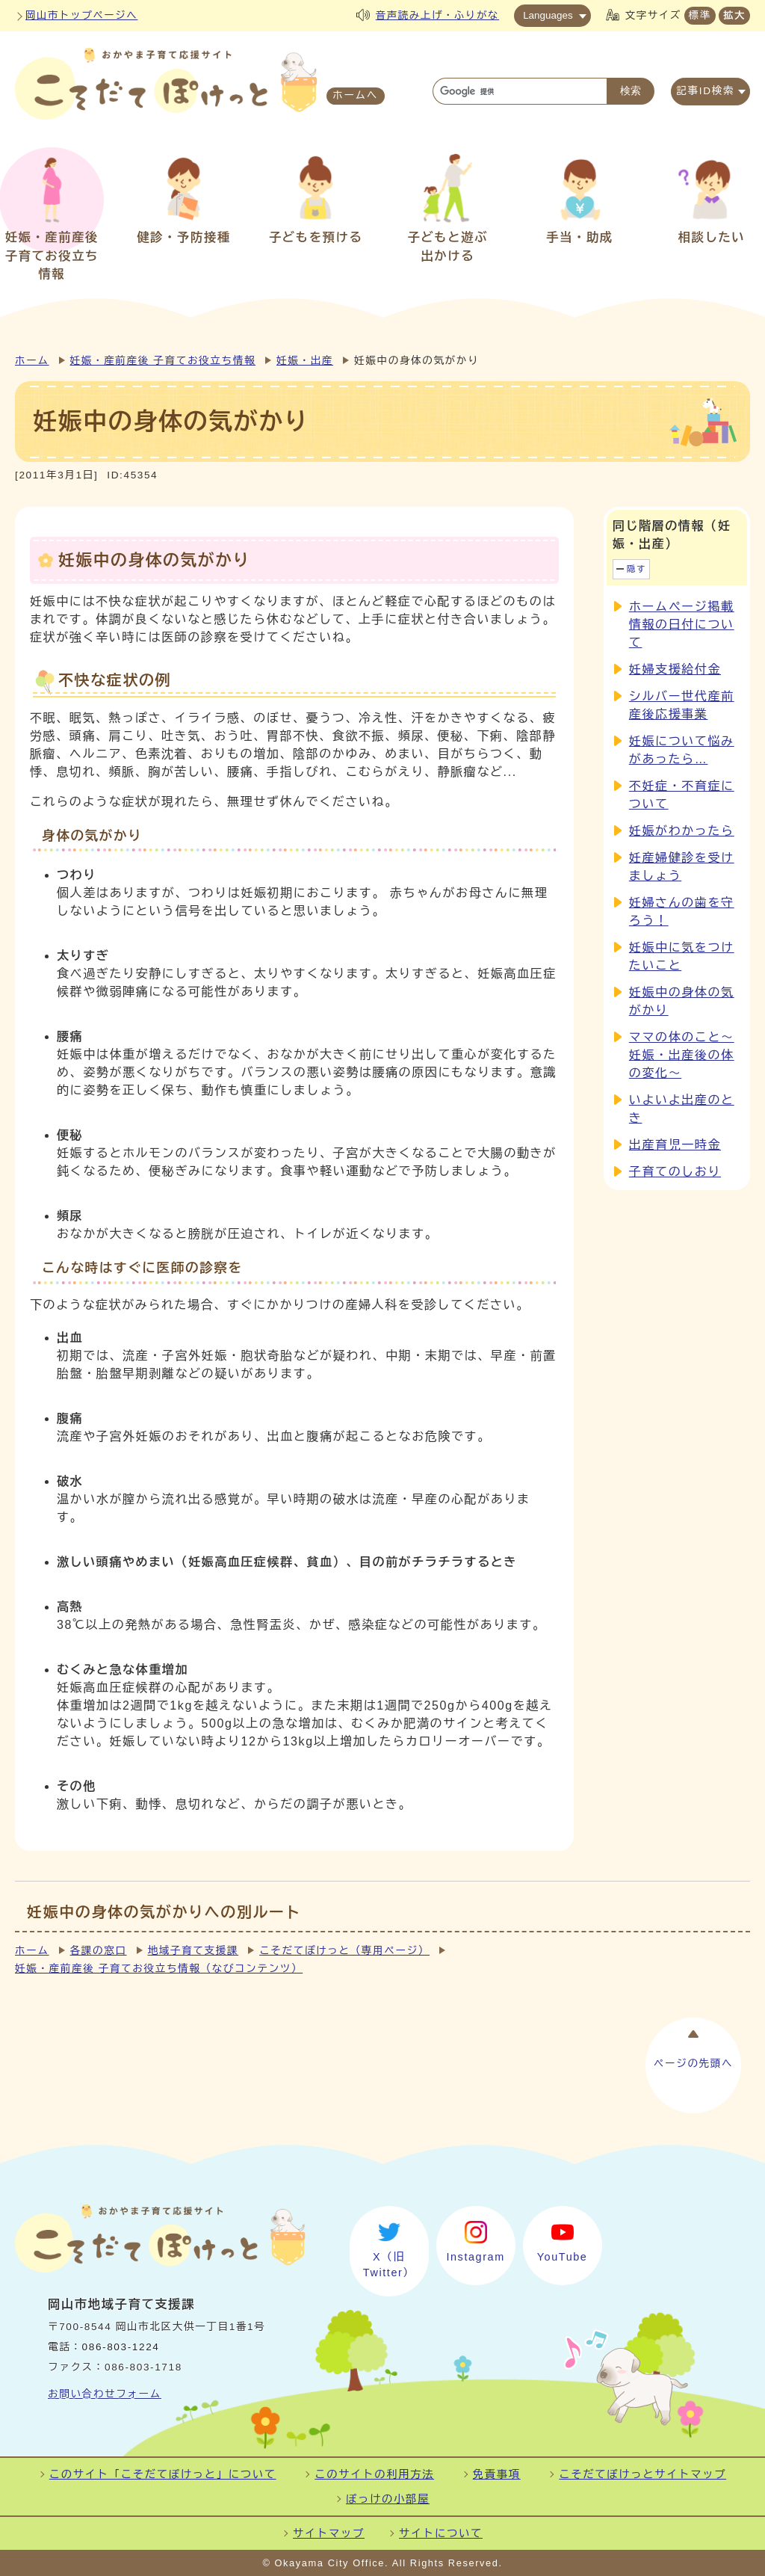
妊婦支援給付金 (675, 669)
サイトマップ (329, 2533)
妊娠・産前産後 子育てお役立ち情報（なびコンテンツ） (159, 1968)
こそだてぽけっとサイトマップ (642, 2474)
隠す (636, 568)
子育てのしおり (675, 1171)
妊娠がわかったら (681, 831)
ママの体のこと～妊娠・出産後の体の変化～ (681, 1055)
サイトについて (441, 2533)
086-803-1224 (121, 2346)
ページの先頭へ (693, 2063)
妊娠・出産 (304, 360)
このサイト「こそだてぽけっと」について (162, 2474)
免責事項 (497, 2474)
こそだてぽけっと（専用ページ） (344, 1950)
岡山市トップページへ (81, 15)
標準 (700, 15)
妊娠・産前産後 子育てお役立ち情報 (162, 360)
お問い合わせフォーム (104, 2394)
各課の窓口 (98, 1950)
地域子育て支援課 (193, 1950)
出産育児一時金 (675, 1144)
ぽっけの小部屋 (388, 2499)
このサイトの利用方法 (374, 2474)
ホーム (32, 360)
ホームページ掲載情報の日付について (681, 624)
